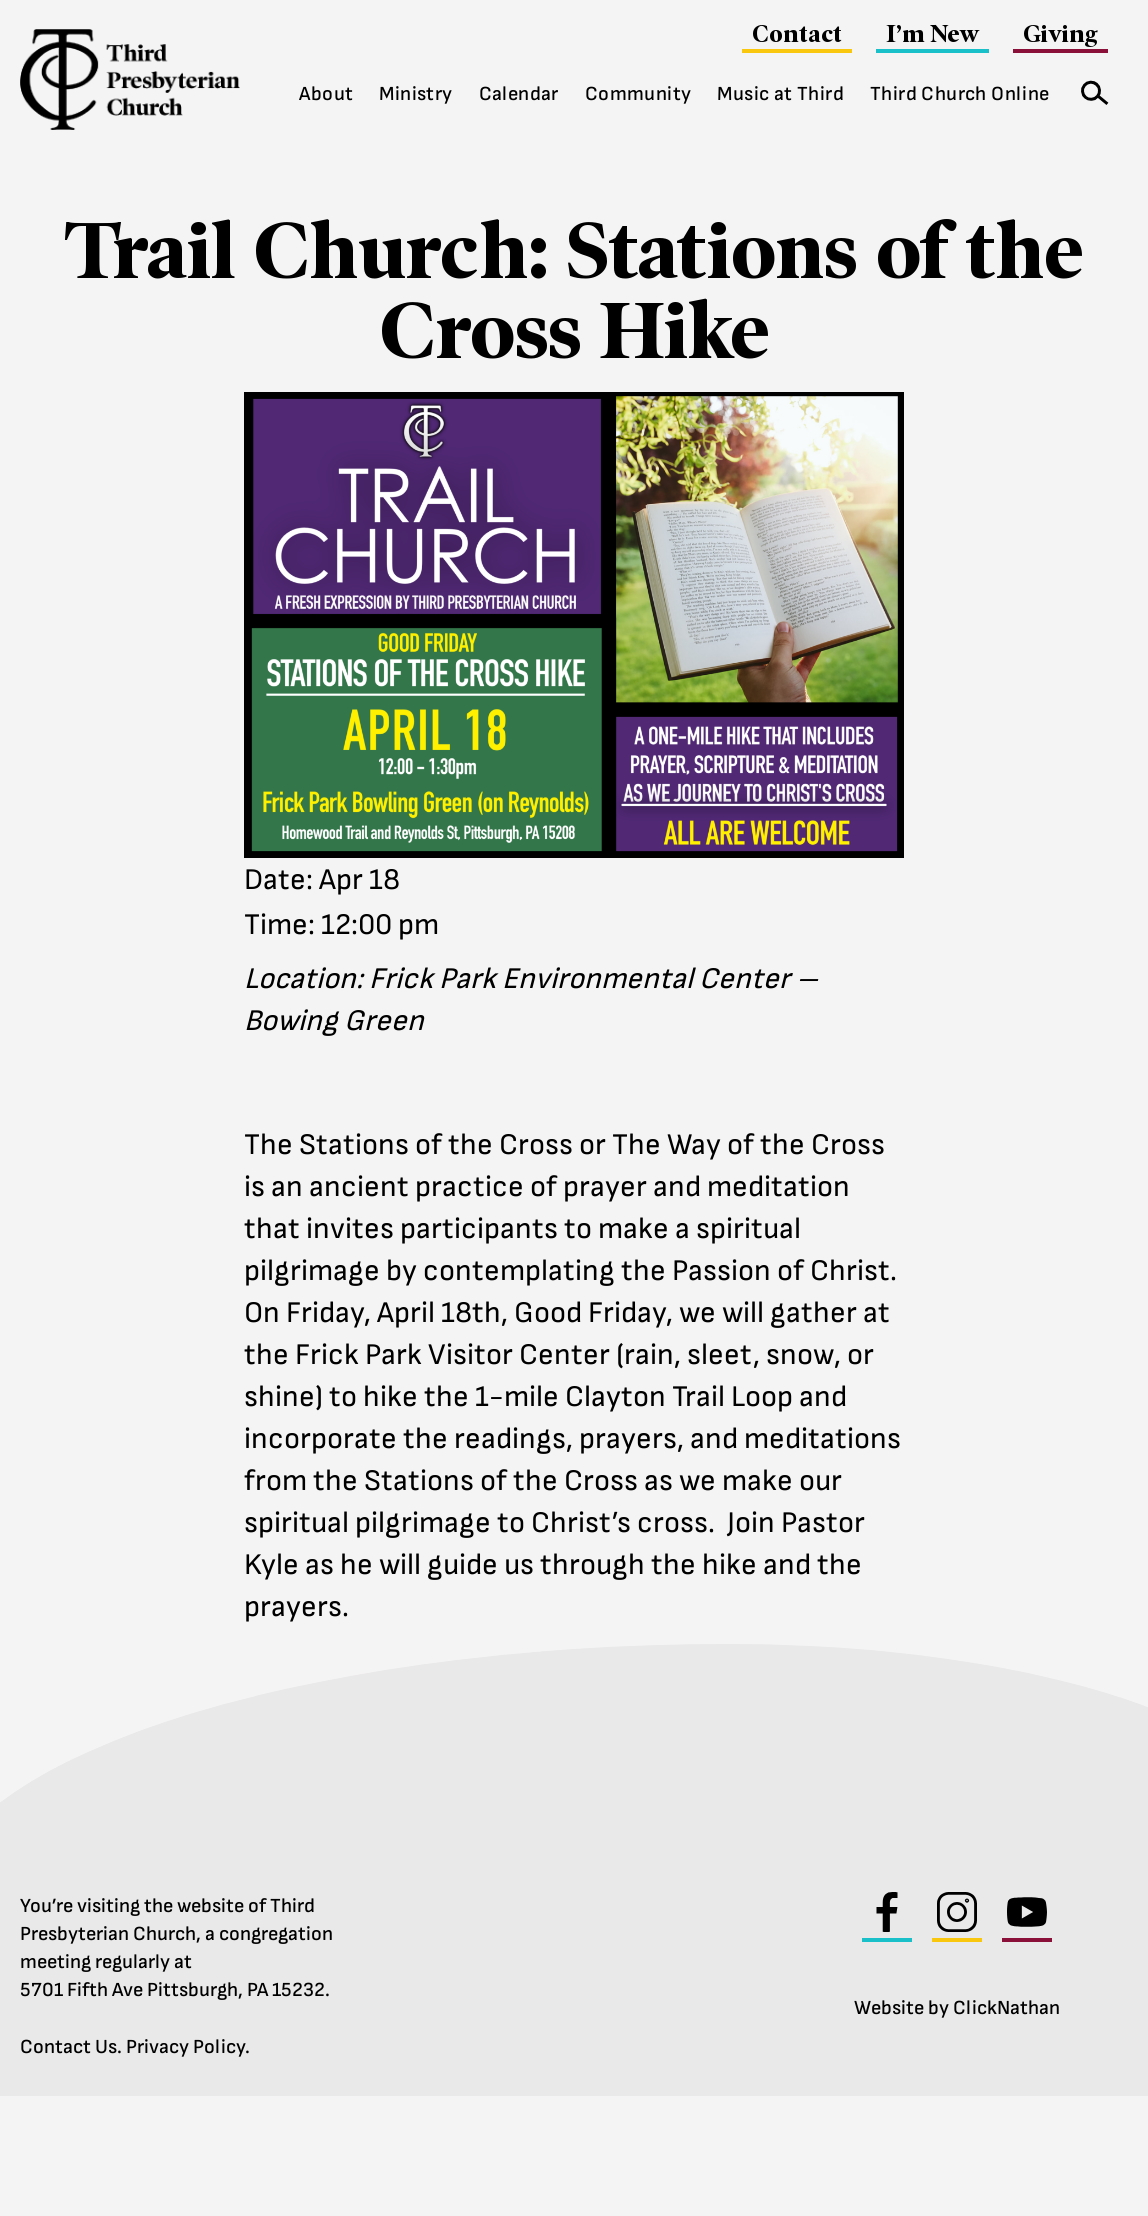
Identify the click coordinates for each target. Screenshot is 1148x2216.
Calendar (519, 94)
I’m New (932, 33)
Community (638, 94)
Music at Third (780, 94)
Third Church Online (960, 94)
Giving (1060, 33)
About (326, 94)
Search (1088, 88)
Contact (797, 33)
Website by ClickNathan (957, 2008)
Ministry (415, 94)
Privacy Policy (185, 2047)
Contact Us (68, 2047)
